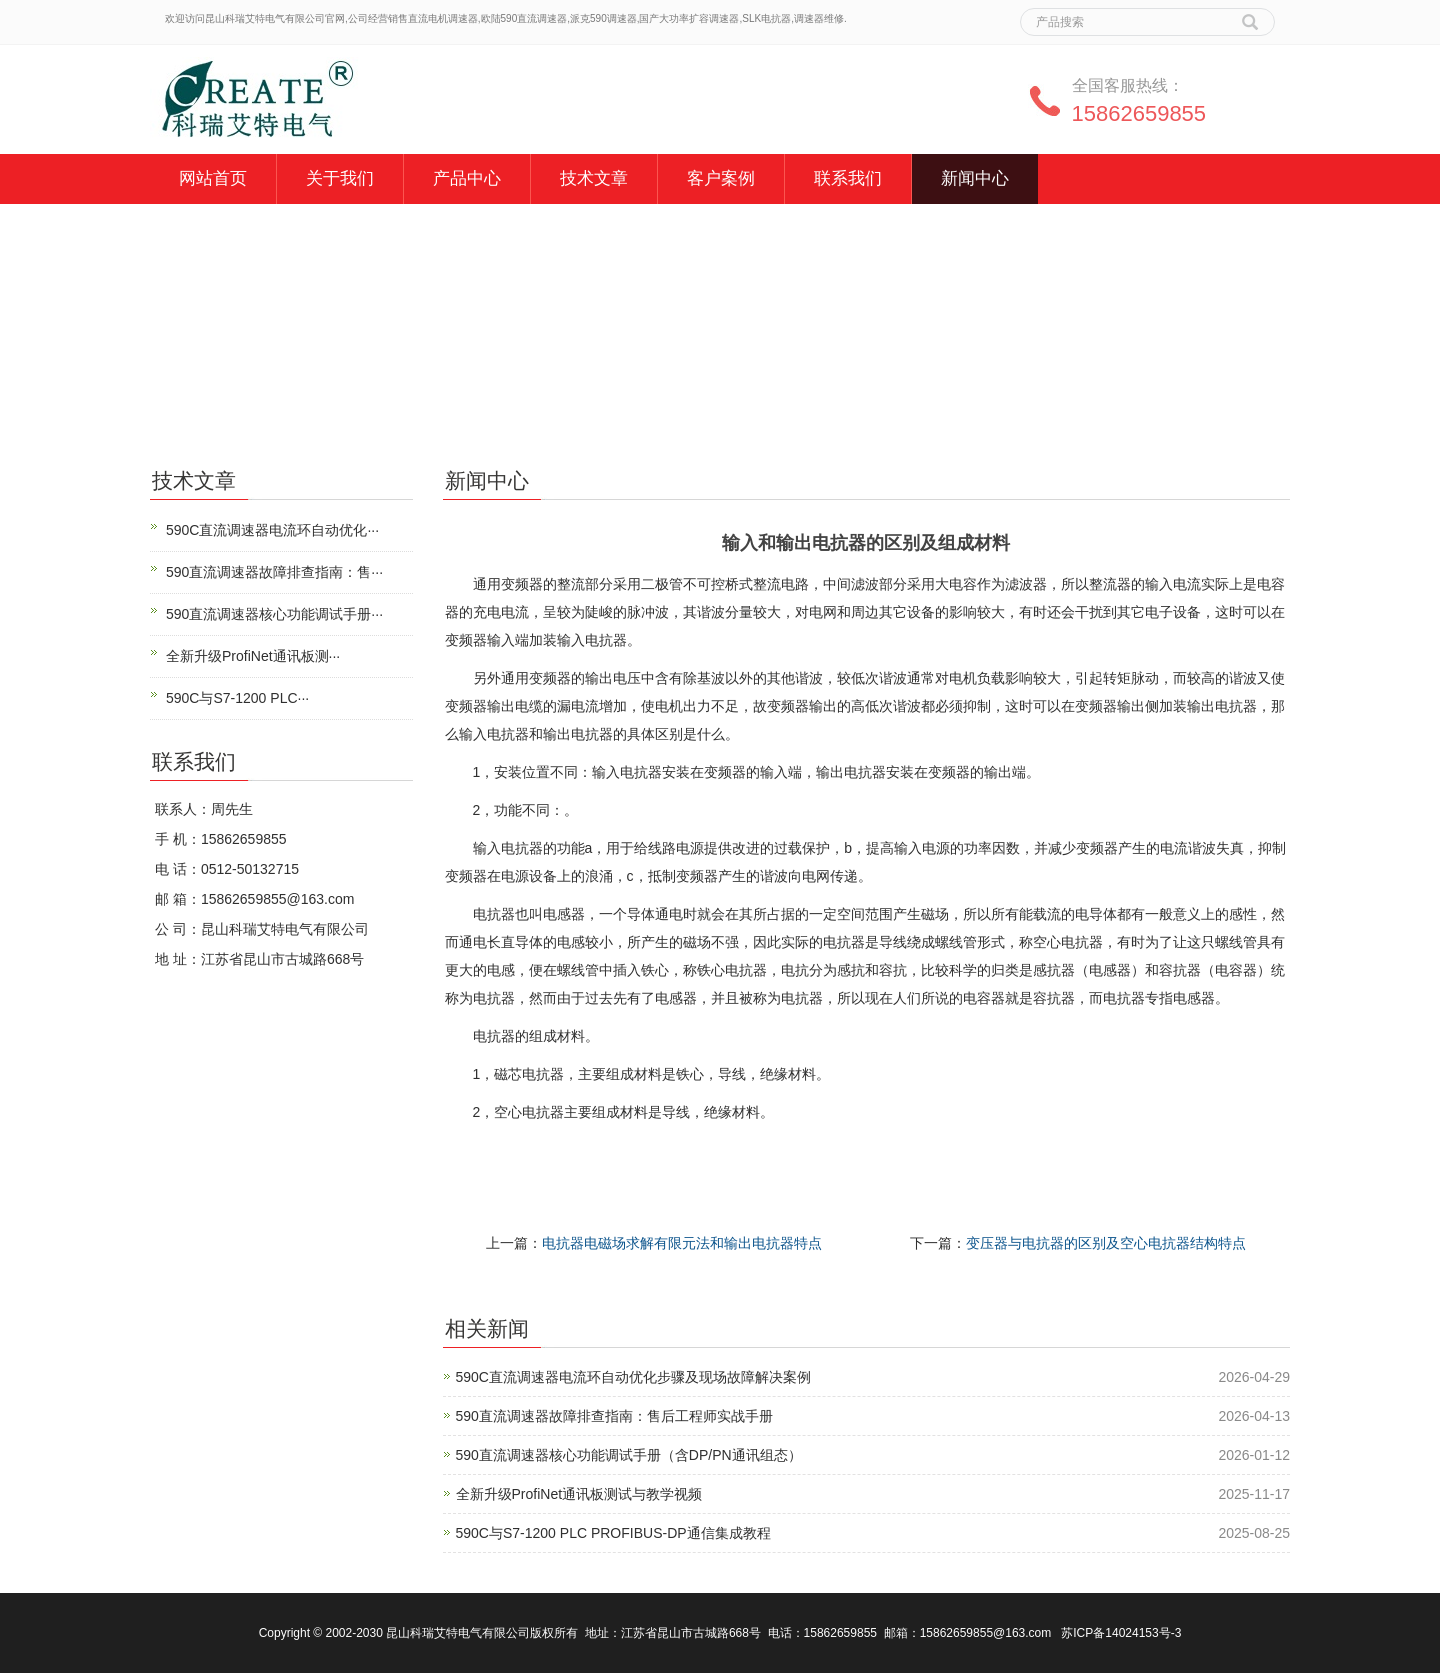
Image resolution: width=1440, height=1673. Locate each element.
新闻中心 (975, 178)
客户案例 (721, 178)
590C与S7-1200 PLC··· (237, 698)
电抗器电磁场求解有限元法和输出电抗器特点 (682, 1243)
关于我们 (340, 178)
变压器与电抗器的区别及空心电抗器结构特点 (1106, 1243)
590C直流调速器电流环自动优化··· (272, 530)
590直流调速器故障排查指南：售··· (274, 572)
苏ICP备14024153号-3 (1121, 1633)
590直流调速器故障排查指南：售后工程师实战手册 (614, 1416)
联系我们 (848, 178)
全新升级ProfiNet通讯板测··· (253, 656)
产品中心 (467, 178)
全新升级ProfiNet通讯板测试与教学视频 (579, 1494)
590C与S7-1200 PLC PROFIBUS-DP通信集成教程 (613, 1533)
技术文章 (594, 178)
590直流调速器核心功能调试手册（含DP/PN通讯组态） (629, 1455)
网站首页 (213, 178)
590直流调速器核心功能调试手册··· (274, 614)
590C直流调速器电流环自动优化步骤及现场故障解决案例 (633, 1377)
